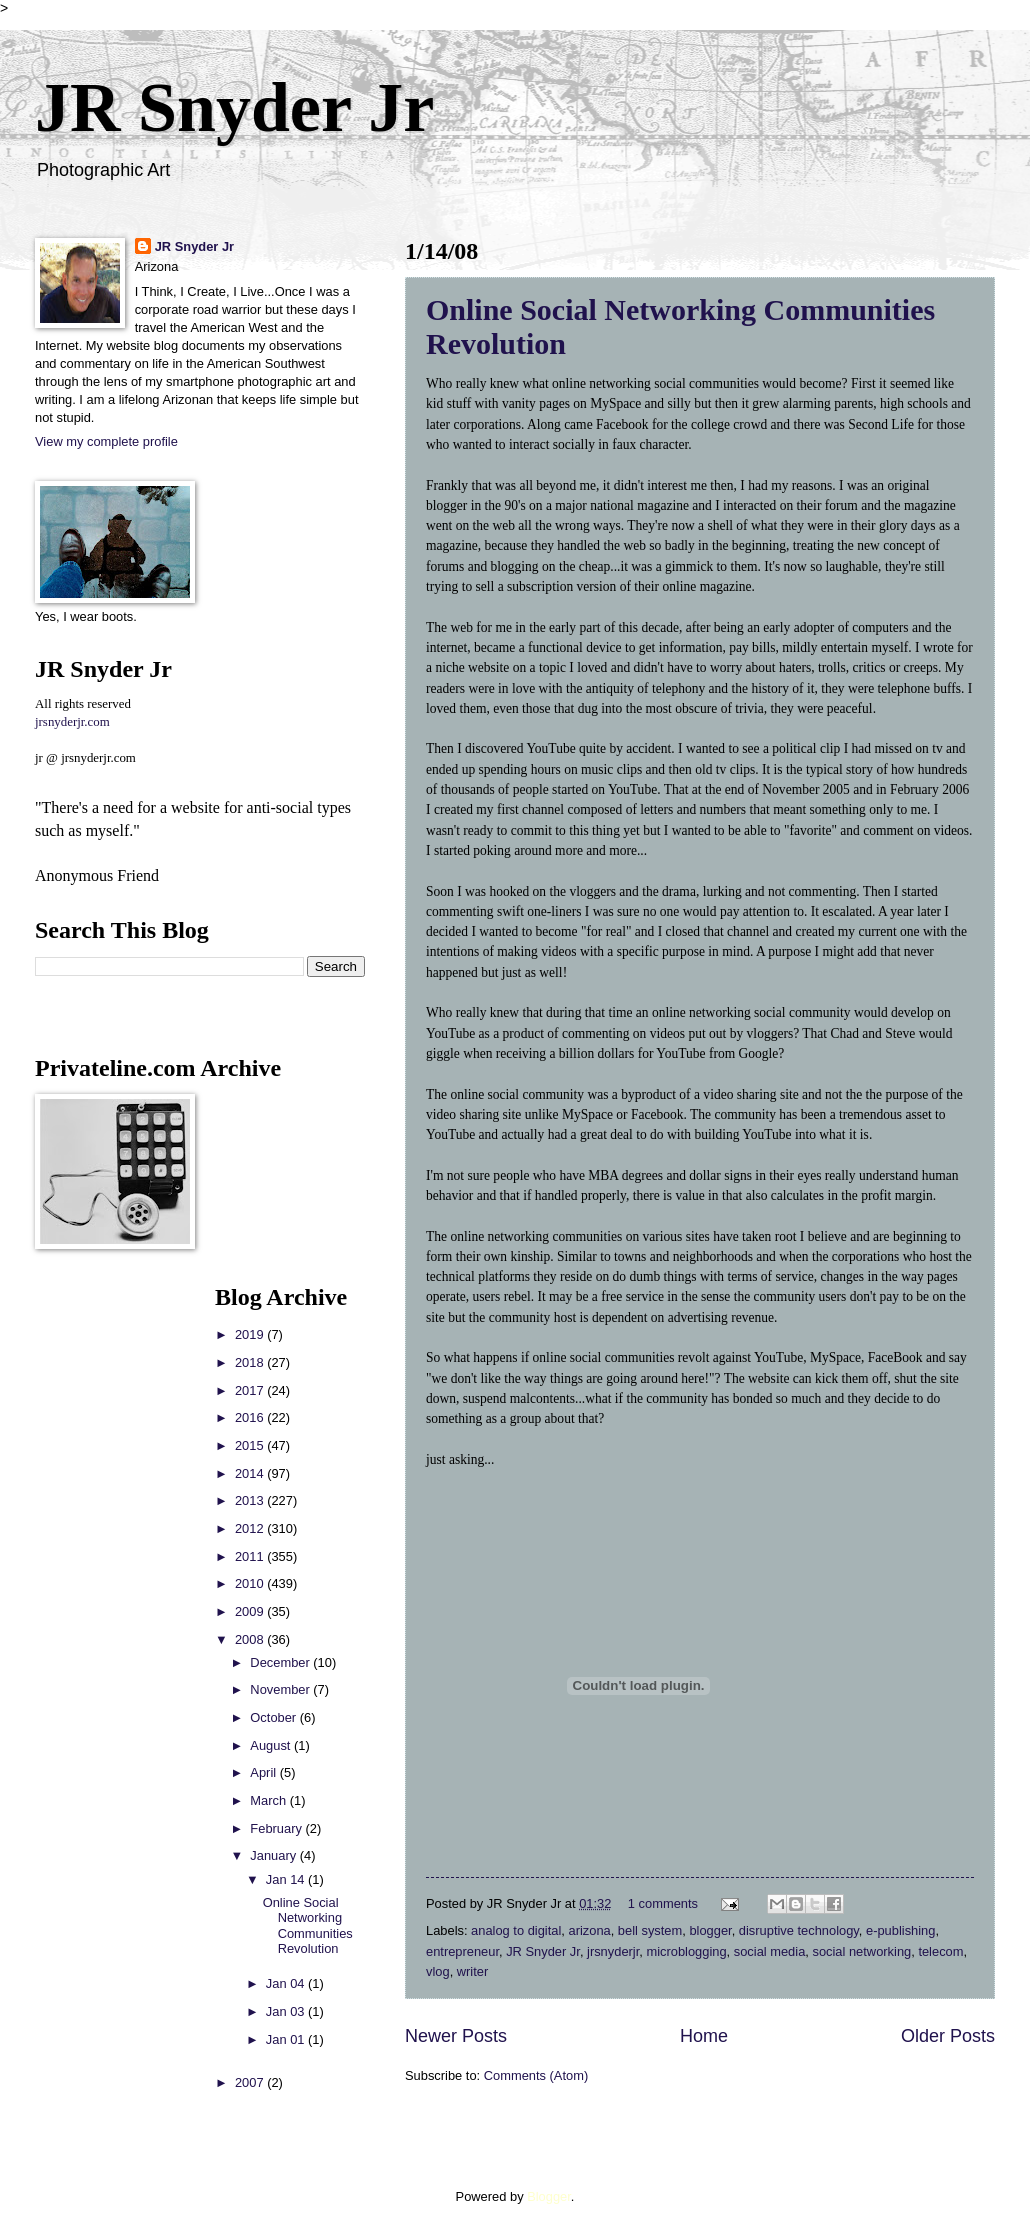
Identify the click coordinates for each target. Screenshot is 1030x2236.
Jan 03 (287, 2011)
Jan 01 (287, 2039)
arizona (589, 1930)
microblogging (686, 1951)
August (272, 1745)
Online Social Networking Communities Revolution (308, 1925)
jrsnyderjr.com (72, 722)
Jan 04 (287, 1983)
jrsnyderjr (613, 1951)
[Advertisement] (95, 1584)
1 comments (663, 1903)
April (264, 1772)
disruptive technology (799, 1930)
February (277, 1828)
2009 (251, 1611)
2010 (251, 1583)
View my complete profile (106, 441)
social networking (861, 1951)
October (274, 1717)
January (274, 1855)
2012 (251, 1528)
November (281, 1689)
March (269, 1800)
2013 (251, 1500)
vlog (438, 1971)
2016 (251, 1417)
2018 (251, 1362)
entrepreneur (462, 1951)
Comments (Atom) (536, 2075)
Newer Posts (456, 2036)
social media (770, 1951)
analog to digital (516, 1930)
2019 (251, 1334)
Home (704, 2036)
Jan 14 (287, 1879)
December (281, 1662)
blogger (710, 1930)
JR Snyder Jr (234, 107)
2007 (251, 2082)
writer (472, 1971)
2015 (251, 1445)
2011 (251, 1556)
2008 (251, 1639)
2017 (251, 1390)
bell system (650, 1930)
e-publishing (900, 1930)
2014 (251, 1473)
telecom (940, 1951)
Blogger (549, 2196)
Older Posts (948, 2036)
